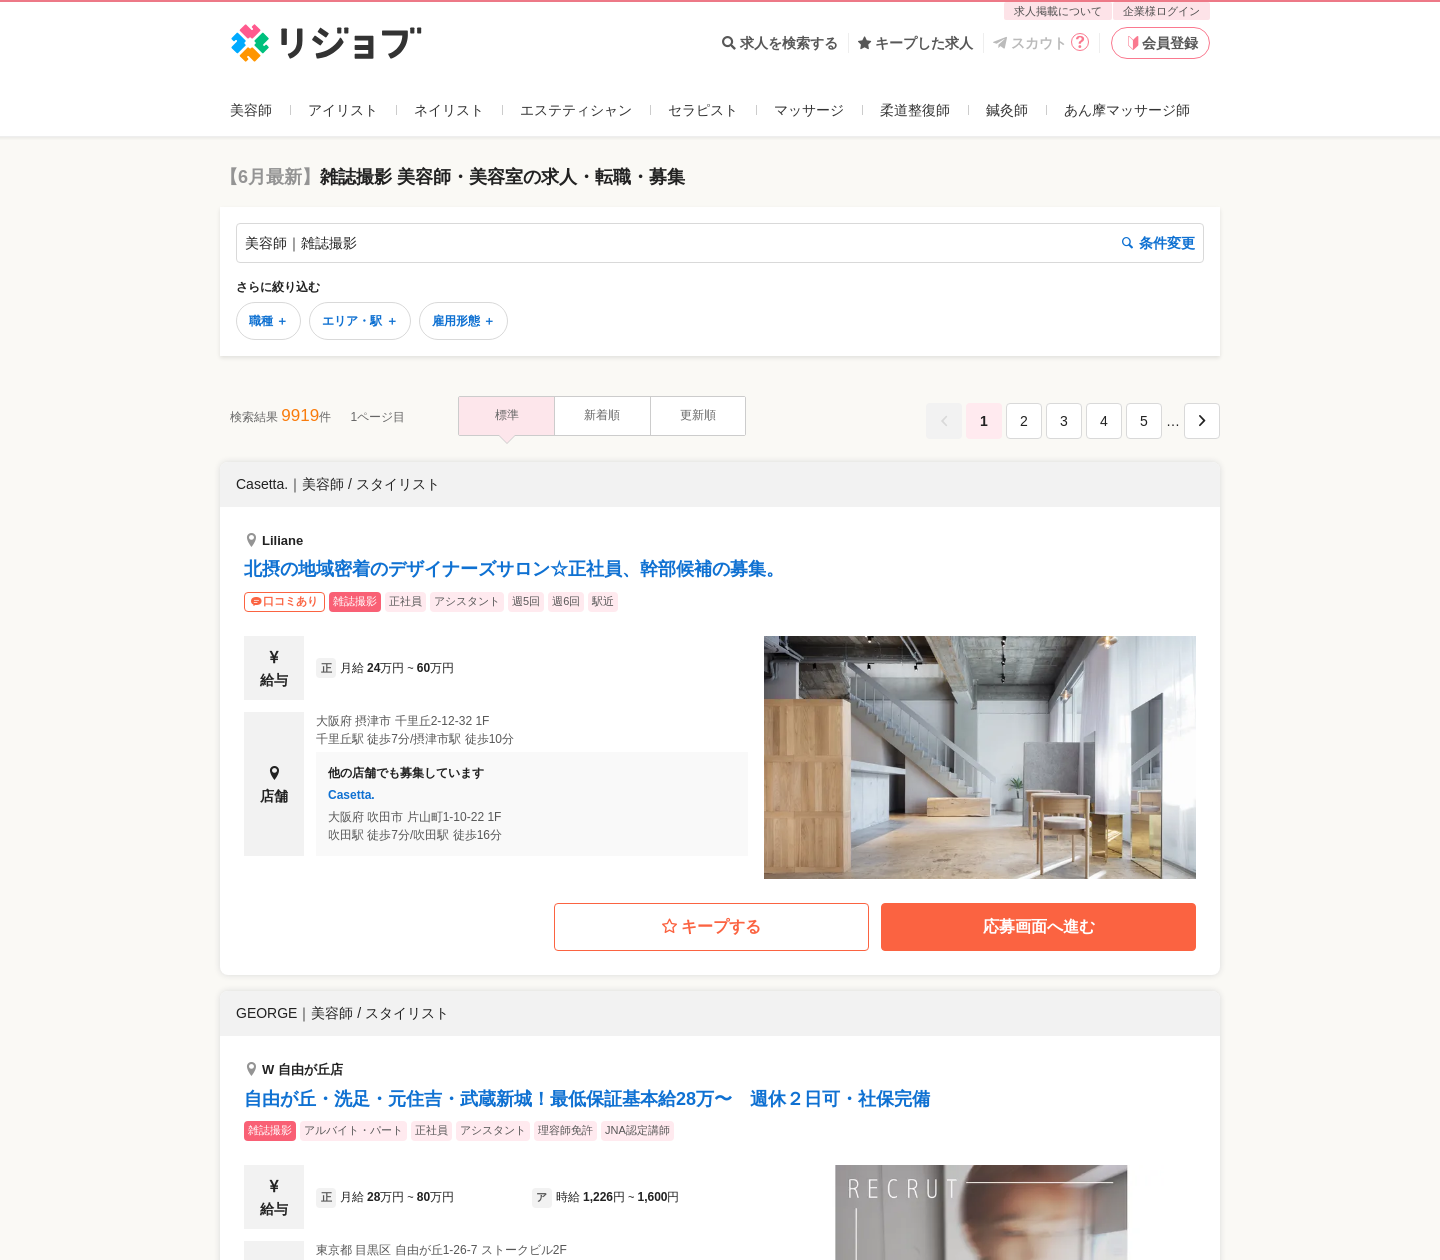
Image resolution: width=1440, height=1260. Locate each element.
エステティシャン (576, 110)
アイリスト (343, 110)
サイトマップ (762, 1191)
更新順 (698, 415)
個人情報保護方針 (776, 1127)
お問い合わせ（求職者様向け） (328, 1127)
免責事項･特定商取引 (786, 1148)
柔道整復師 (915, 110)
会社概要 (748, 1169)
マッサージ (809, 110)
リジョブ (253, 1019)
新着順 (602, 415)
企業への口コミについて (307, 1169)
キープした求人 (915, 43)
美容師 (251, 110)
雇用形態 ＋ (463, 321)
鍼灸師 (1007, 110)
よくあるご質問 (279, 1106)
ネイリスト (449, 110)
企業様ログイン (1161, 11)
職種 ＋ (268, 321)
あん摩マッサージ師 (1127, 110)
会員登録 (1161, 43)
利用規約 (748, 1106)
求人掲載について (1058, 11)
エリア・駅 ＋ (359, 321)
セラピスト (703, 110)
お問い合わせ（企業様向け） (566, 1148)
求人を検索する (780, 43)
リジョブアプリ (279, 1148)
